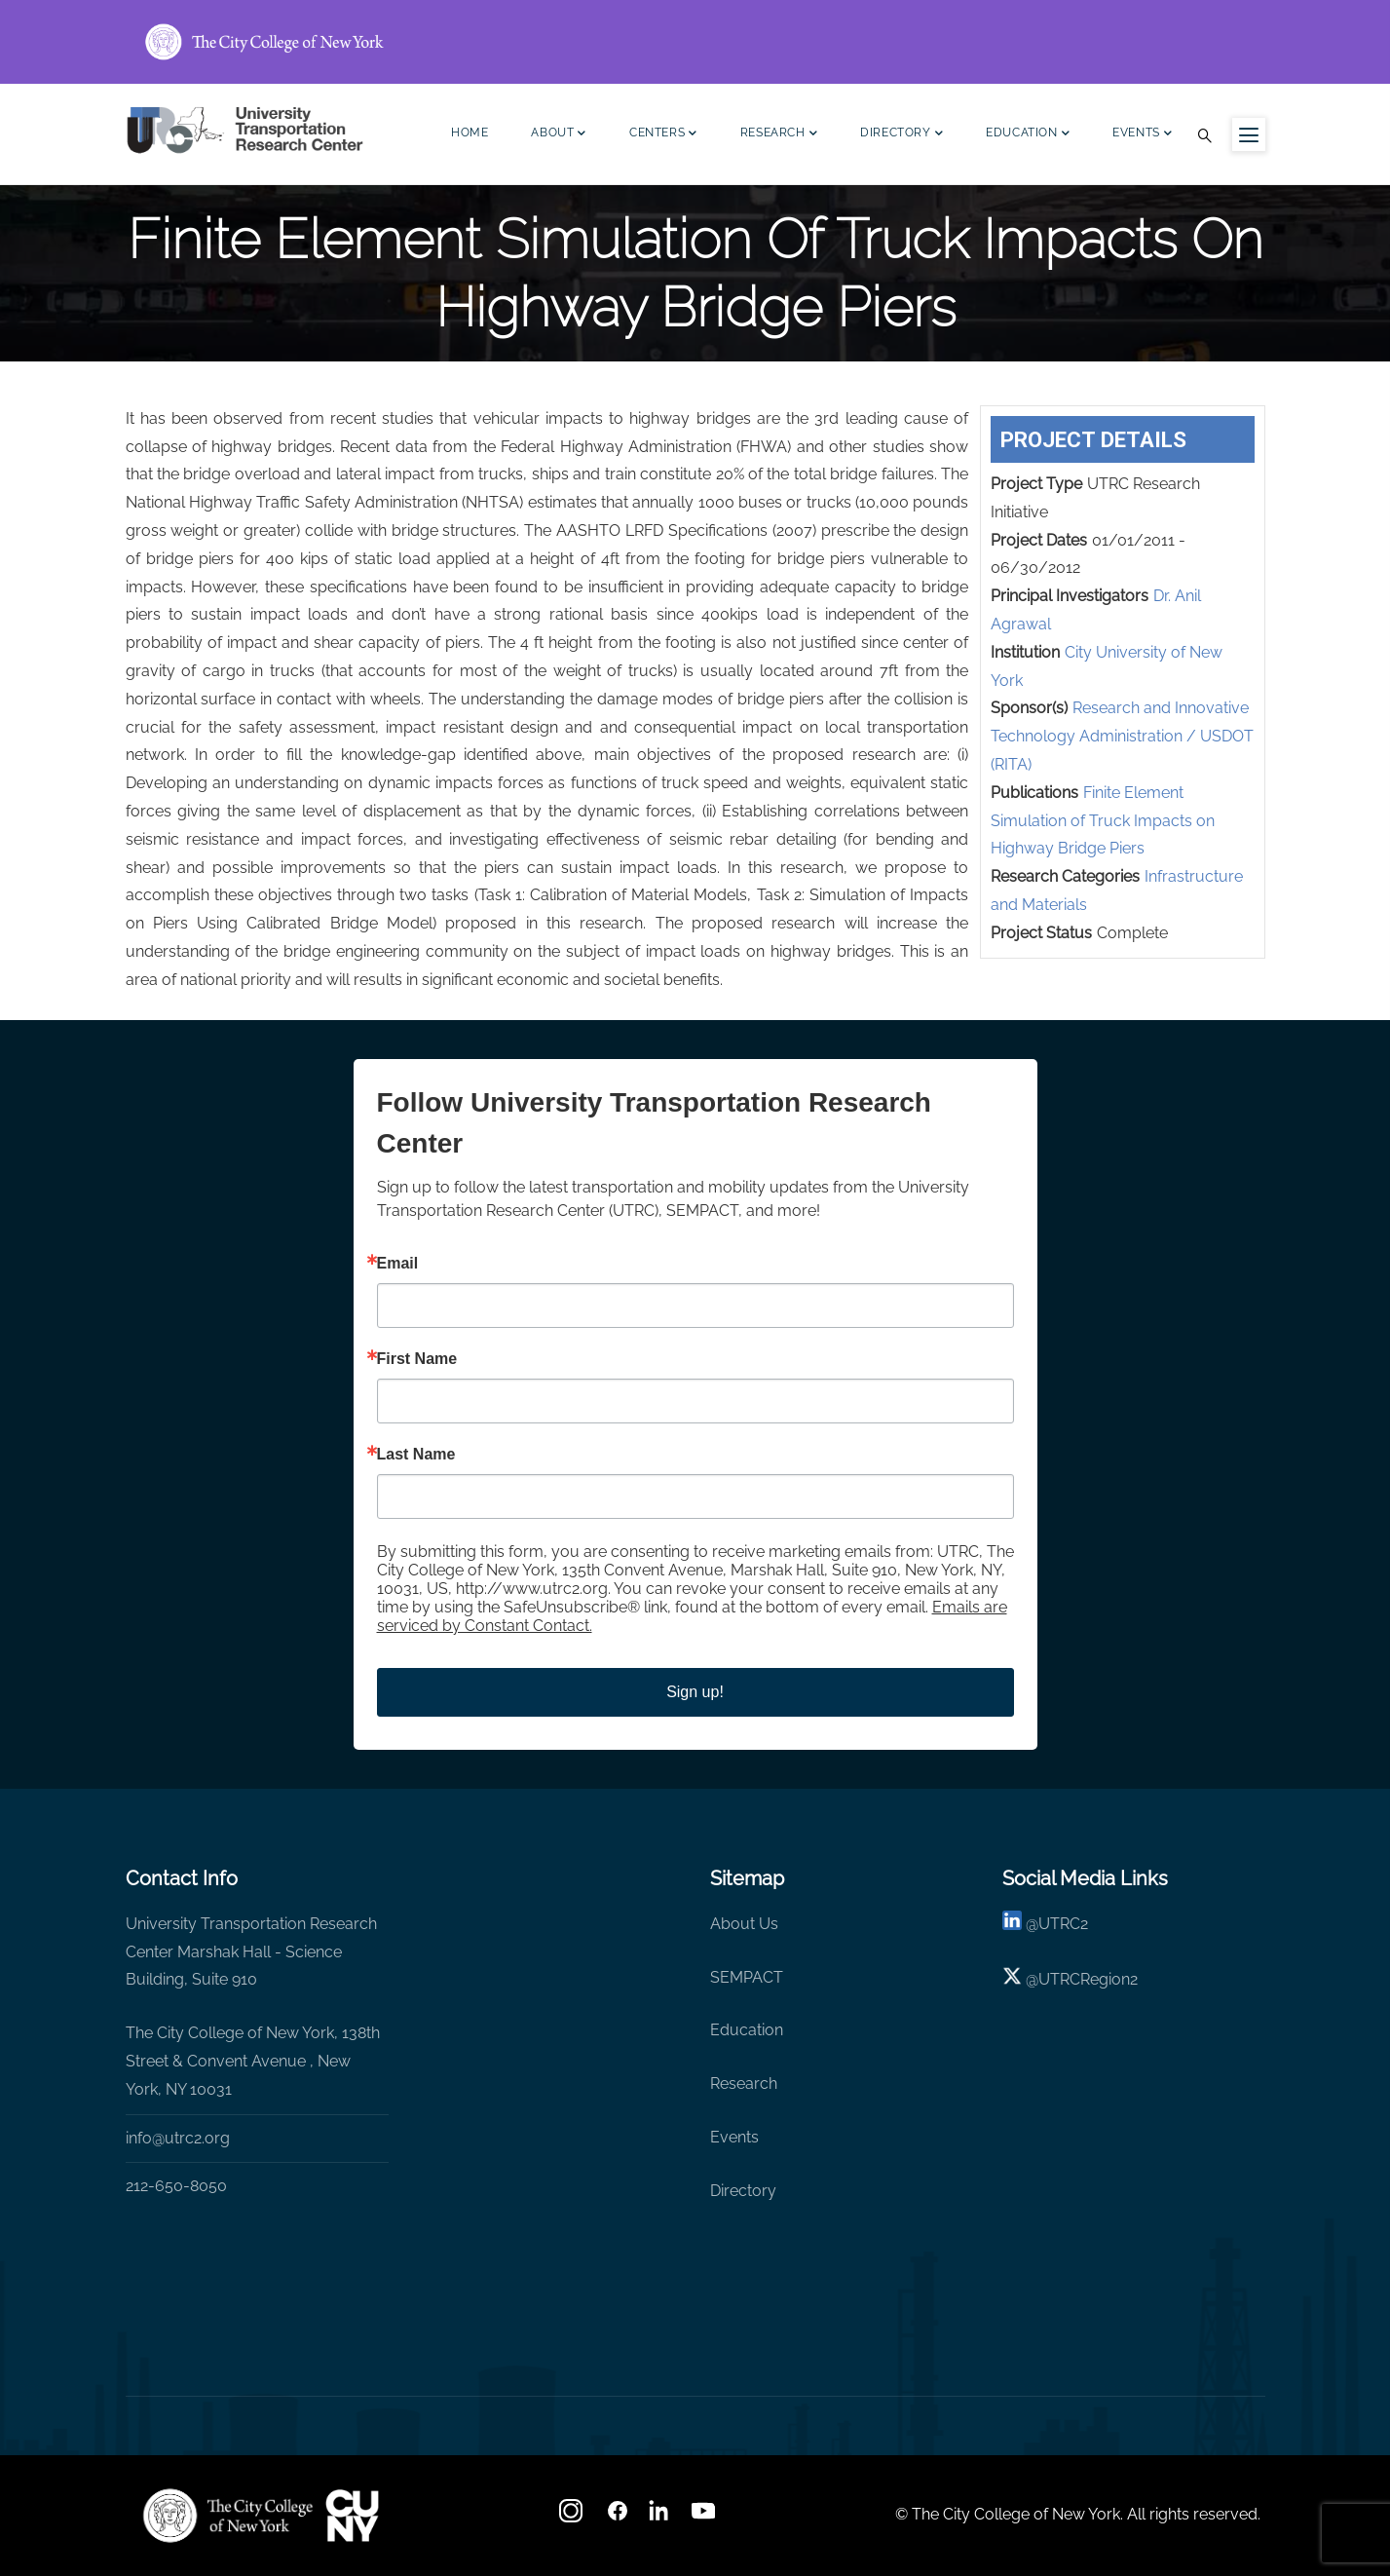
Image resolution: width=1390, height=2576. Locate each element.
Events (1142, 135)
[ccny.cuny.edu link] (695, 42)
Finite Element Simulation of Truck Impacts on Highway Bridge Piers (1103, 820)
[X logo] (1012, 1979)
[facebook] (617, 2517)
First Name (417, 1359)
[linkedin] (1012, 1923)
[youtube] (705, 2517)
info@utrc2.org (178, 2138)
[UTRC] (228, 2516)
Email (398, 1263)
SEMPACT (746, 1977)
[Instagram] (572, 2517)
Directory (901, 135)
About (558, 135)
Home (469, 132)
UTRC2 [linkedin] (1063, 1923)
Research (778, 135)
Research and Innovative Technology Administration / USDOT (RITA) (1122, 736)
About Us (744, 1923)
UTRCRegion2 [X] (1088, 1979)
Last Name (416, 1454)
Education (1028, 135)
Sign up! (695, 1692)
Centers (663, 135)
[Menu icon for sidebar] (1248, 134)
